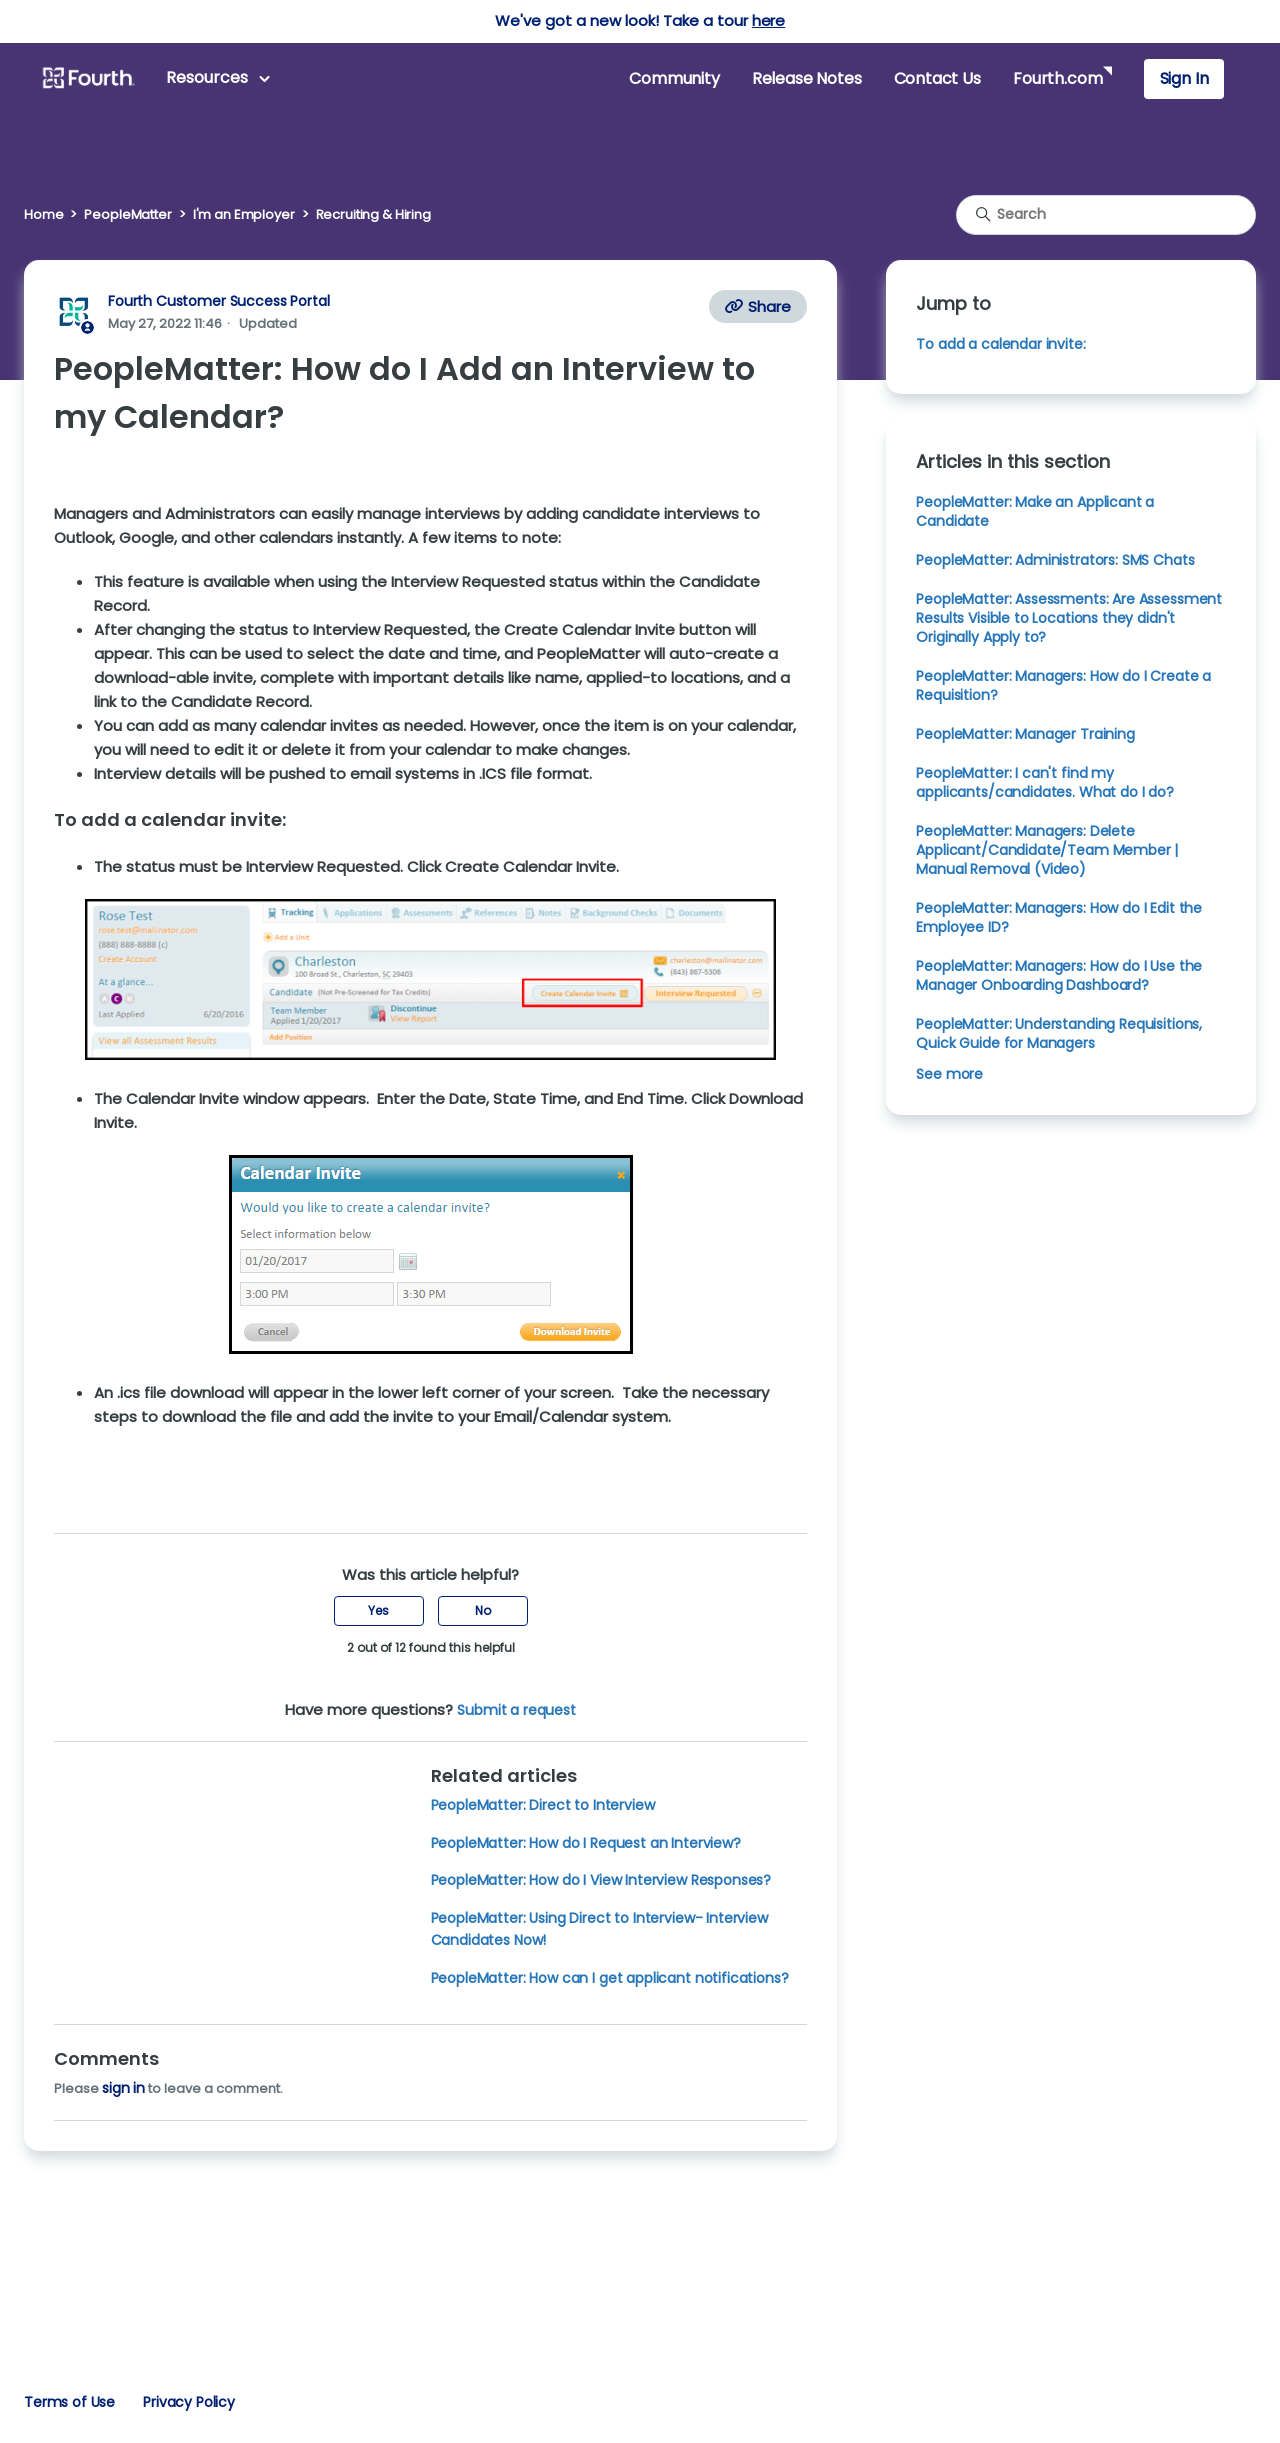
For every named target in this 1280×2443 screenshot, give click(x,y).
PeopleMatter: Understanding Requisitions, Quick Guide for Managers (1059, 1033)
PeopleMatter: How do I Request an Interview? (586, 1843)
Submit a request (516, 1710)
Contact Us (937, 78)
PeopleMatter (127, 214)
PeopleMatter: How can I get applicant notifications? (610, 1978)
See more (949, 1074)
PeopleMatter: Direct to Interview (543, 1805)
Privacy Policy (189, 2402)
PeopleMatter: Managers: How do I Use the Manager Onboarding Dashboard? (1059, 975)
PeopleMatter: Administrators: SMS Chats (1055, 560)
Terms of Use (69, 2402)
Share (758, 306)
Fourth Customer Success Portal (218, 301)
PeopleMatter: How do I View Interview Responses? (601, 1880)
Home (43, 214)
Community (674, 78)
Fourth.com (1057, 78)
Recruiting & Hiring (373, 214)
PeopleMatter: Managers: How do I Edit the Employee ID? (1059, 917)
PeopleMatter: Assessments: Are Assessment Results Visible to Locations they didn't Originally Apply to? (1069, 618)
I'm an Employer (244, 214)
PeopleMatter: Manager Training (1025, 734)
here (768, 20)
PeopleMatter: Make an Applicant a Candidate (1035, 511)
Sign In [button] (1184, 78)
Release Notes (807, 78)
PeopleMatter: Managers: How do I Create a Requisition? (1063, 685)
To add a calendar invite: (1000, 344)
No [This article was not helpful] (483, 1610)
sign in (123, 2088)
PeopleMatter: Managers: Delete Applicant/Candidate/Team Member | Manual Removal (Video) (1047, 850)
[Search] (1106, 215)
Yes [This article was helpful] (378, 1610)
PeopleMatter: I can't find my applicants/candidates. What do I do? (1044, 782)
